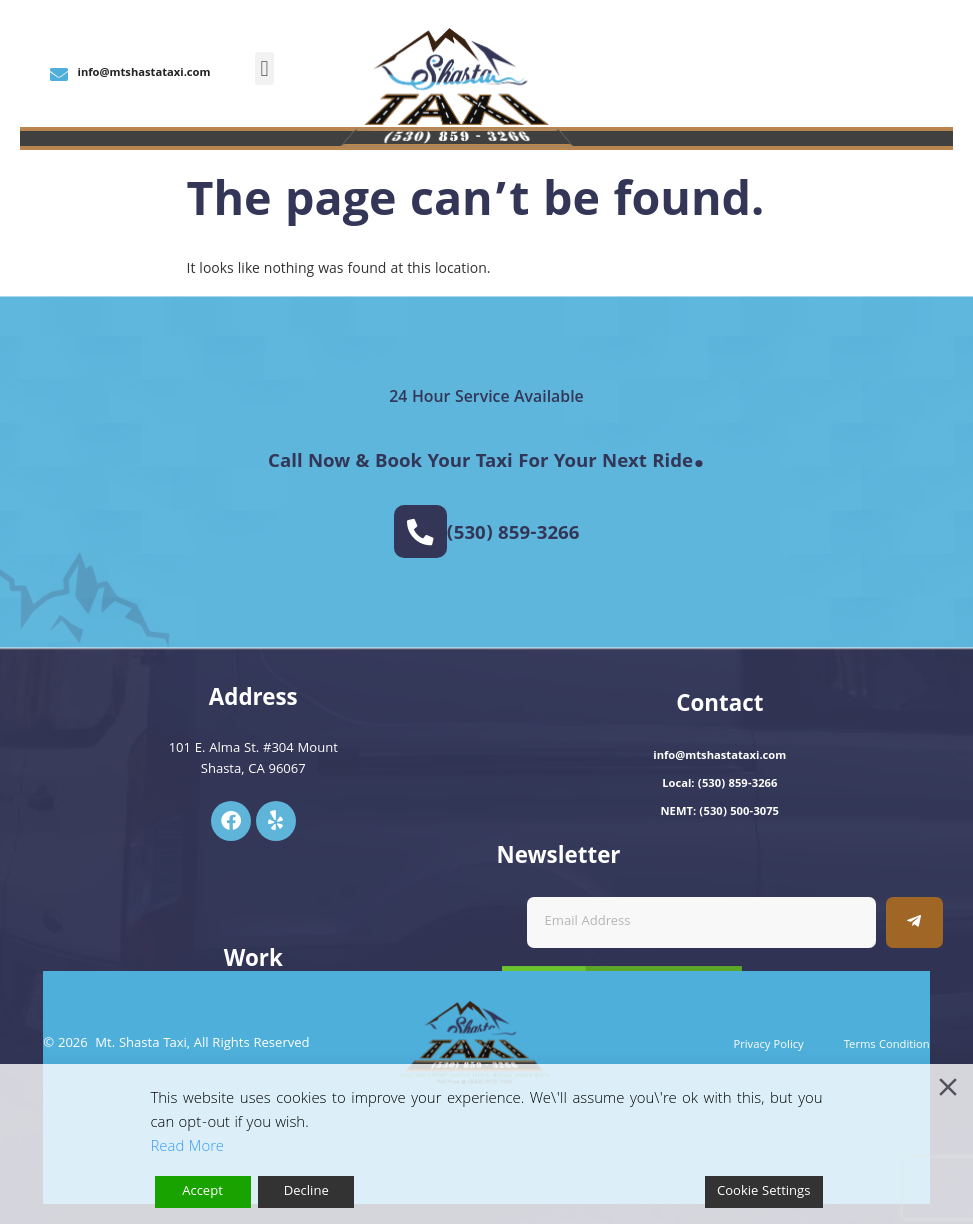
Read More (187, 1148)
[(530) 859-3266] (420, 535)
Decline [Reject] (306, 1192)
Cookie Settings (764, 1192)
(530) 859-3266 (516, 538)
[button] (264, 68)
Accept (202, 1192)
